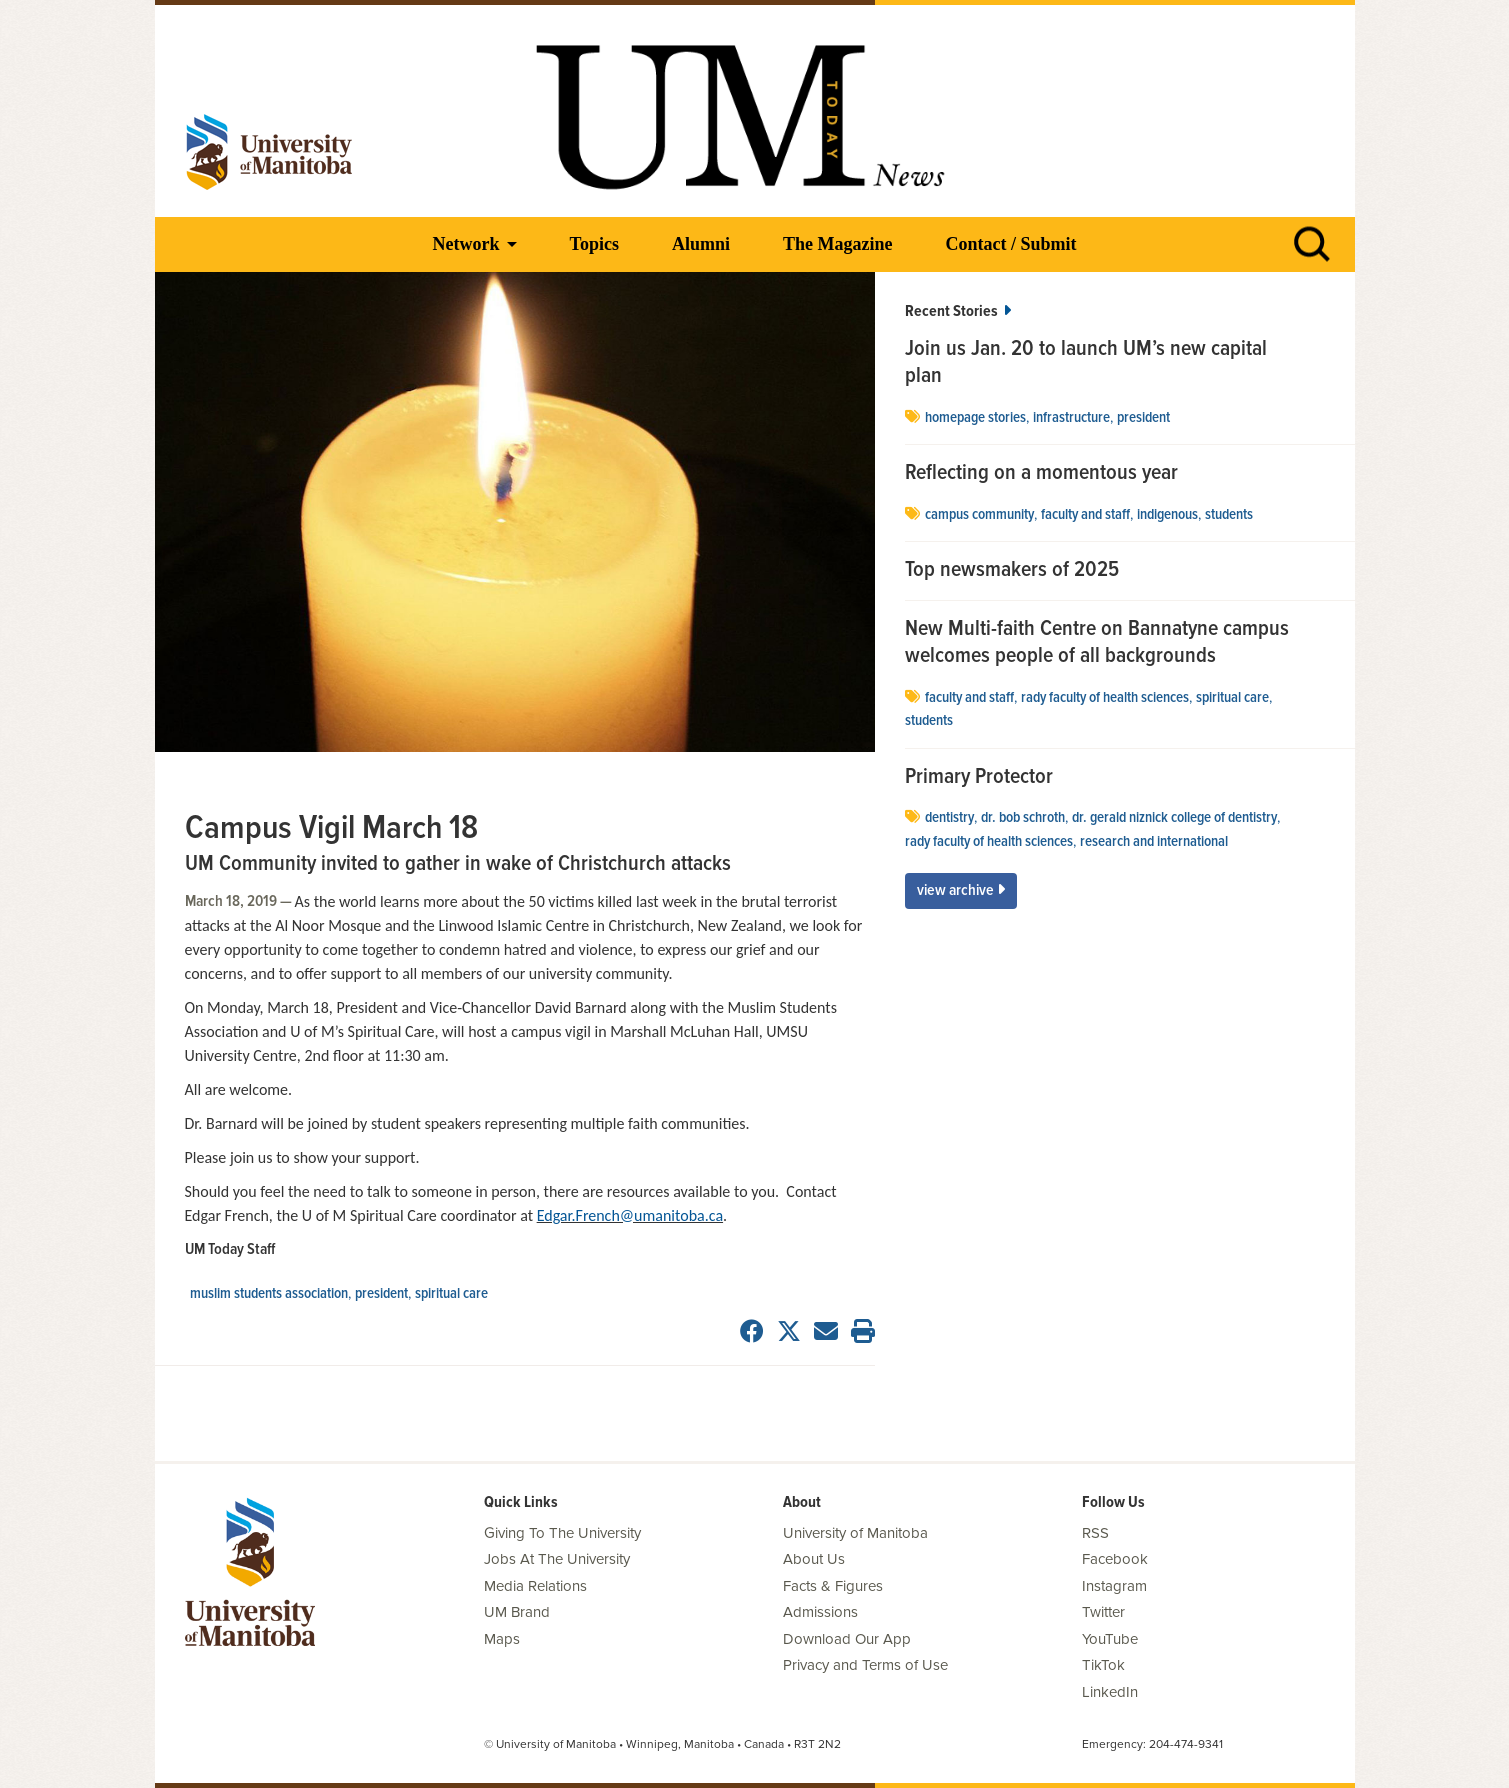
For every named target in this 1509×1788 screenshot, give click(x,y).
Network (466, 244)
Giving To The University (562, 1533)
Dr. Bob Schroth (1023, 818)
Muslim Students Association (269, 1294)
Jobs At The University (557, 1559)
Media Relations (535, 1586)
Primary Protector (979, 778)
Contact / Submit (1010, 244)
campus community (979, 515)
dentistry (949, 818)
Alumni (701, 244)
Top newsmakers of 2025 (1014, 571)
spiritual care (451, 1294)
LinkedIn (1110, 1692)
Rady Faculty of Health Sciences (1105, 698)
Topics (594, 244)
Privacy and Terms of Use (865, 1665)
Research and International (1154, 842)
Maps (502, 1639)
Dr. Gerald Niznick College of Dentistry (1174, 818)
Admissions (820, 1612)
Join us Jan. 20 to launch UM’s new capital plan (1086, 363)
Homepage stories (975, 418)
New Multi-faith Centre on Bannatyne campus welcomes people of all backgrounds (1097, 643)
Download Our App (847, 1639)
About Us (814, 1559)
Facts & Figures (833, 1586)
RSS (1095, 1533)
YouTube (1110, 1639)
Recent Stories (958, 311)
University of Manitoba (855, 1533)
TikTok (1103, 1665)
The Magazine (838, 244)
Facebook (1115, 1559)
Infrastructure (1071, 418)
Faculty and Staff (1085, 515)
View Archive (961, 890)
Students (1229, 515)
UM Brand (517, 1612)
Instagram (1114, 1586)
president (381, 1294)
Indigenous (1167, 515)
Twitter (1103, 1612)
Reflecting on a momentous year (1041, 474)
